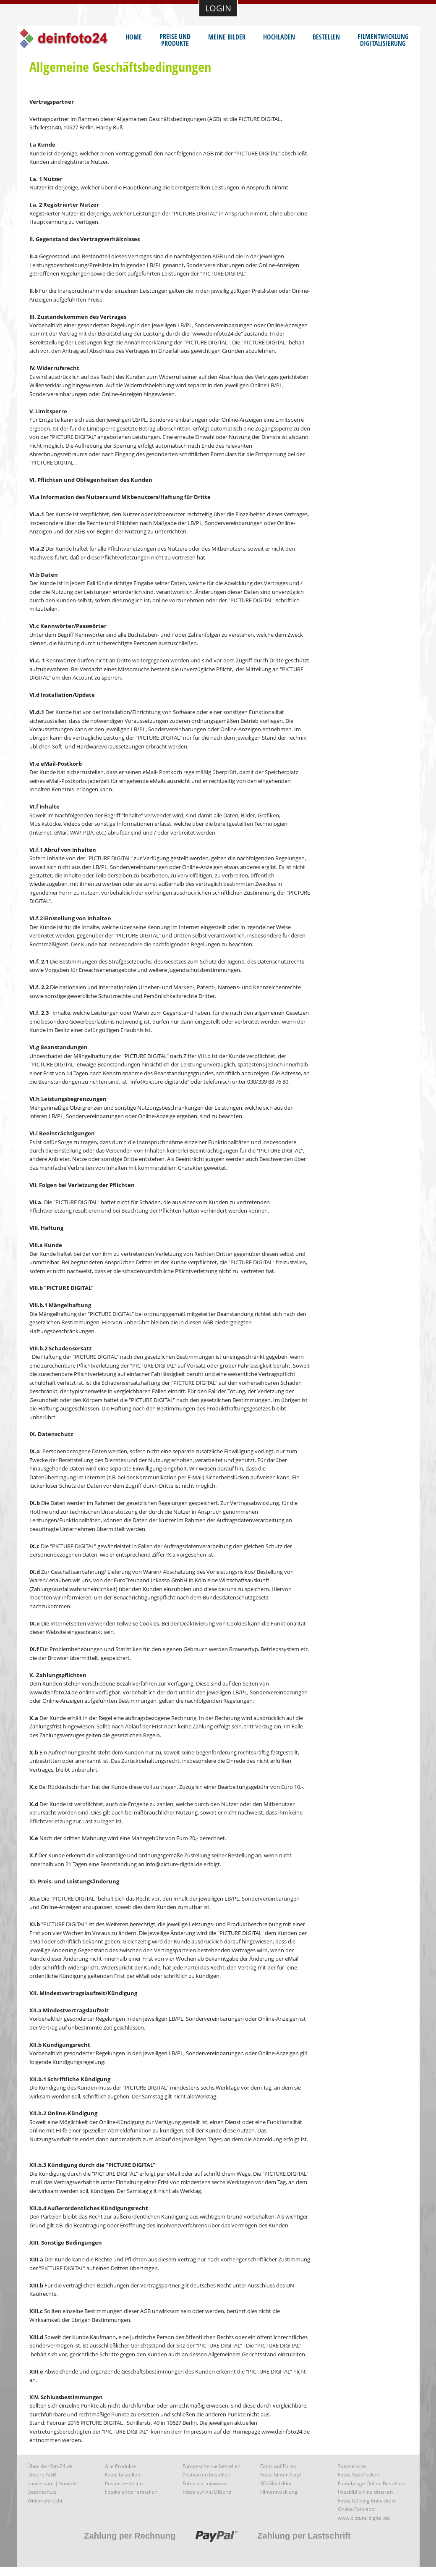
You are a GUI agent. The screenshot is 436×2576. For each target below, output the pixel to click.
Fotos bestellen (122, 2474)
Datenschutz (42, 2492)
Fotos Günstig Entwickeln (367, 2500)
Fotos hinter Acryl (280, 2474)
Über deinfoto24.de (50, 2466)
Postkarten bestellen (206, 2474)
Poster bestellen (124, 2483)
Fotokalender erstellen (131, 2492)
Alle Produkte (120, 2466)
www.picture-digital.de (364, 2518)
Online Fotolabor (357, 2509)
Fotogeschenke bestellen (211, 2466)
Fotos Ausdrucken (358, 2474)
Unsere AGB (41, 2474)
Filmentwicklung (279, 2492)
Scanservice (352, 2466)
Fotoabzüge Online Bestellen (371, 2483)
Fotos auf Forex (278, 2466)
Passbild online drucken (365, 2492)
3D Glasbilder (276, 2483)
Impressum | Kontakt (52, 2483)
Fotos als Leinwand (205, 2483)
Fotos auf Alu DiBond (207, 2492)
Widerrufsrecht (45, 2500)
